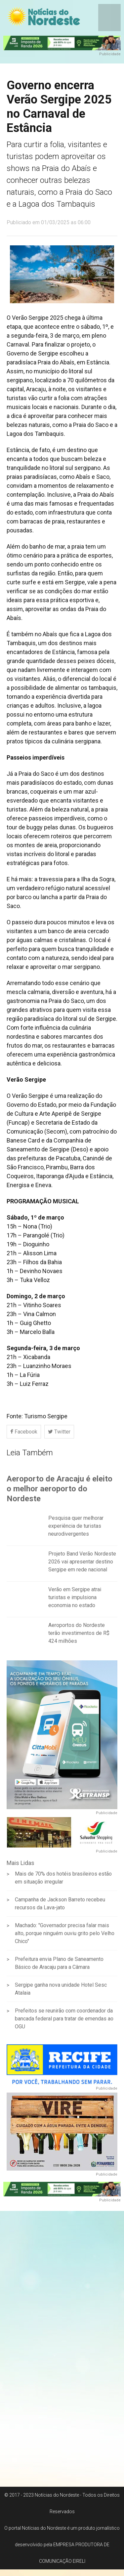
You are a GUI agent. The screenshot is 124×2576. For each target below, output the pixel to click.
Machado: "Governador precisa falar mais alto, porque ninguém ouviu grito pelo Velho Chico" (64, 1937)
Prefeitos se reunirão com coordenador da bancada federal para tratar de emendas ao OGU (64, 2023)
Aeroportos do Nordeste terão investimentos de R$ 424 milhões (78, 1637)
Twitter (59, 1432)
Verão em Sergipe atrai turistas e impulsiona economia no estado (74, 1601)
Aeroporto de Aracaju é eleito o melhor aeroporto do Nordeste (59, 1492)
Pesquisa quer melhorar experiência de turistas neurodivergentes (75, 1529)
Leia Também (30, 1452)
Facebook (23, 1432)
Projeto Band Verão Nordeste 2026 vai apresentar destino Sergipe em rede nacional (82, 1565)
